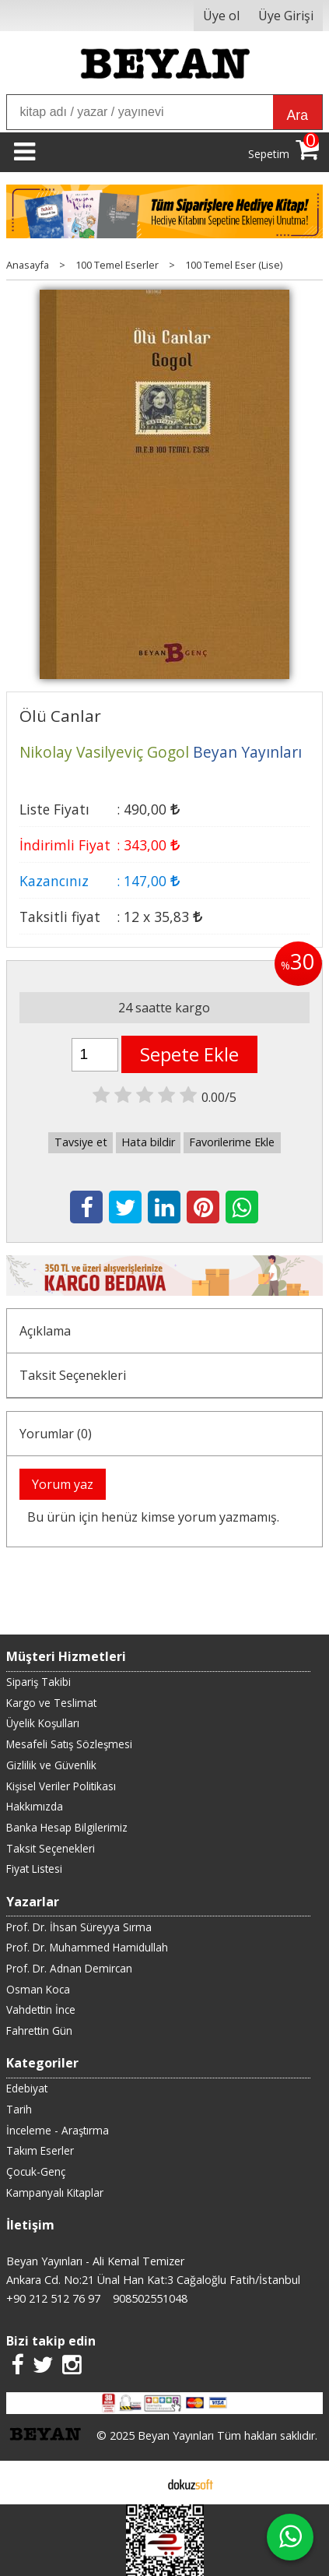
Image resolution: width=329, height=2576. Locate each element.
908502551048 (150, 2298)
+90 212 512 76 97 (53, 2298)
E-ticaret (139, 2482)
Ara (297, 115)
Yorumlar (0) (55, 1433)
